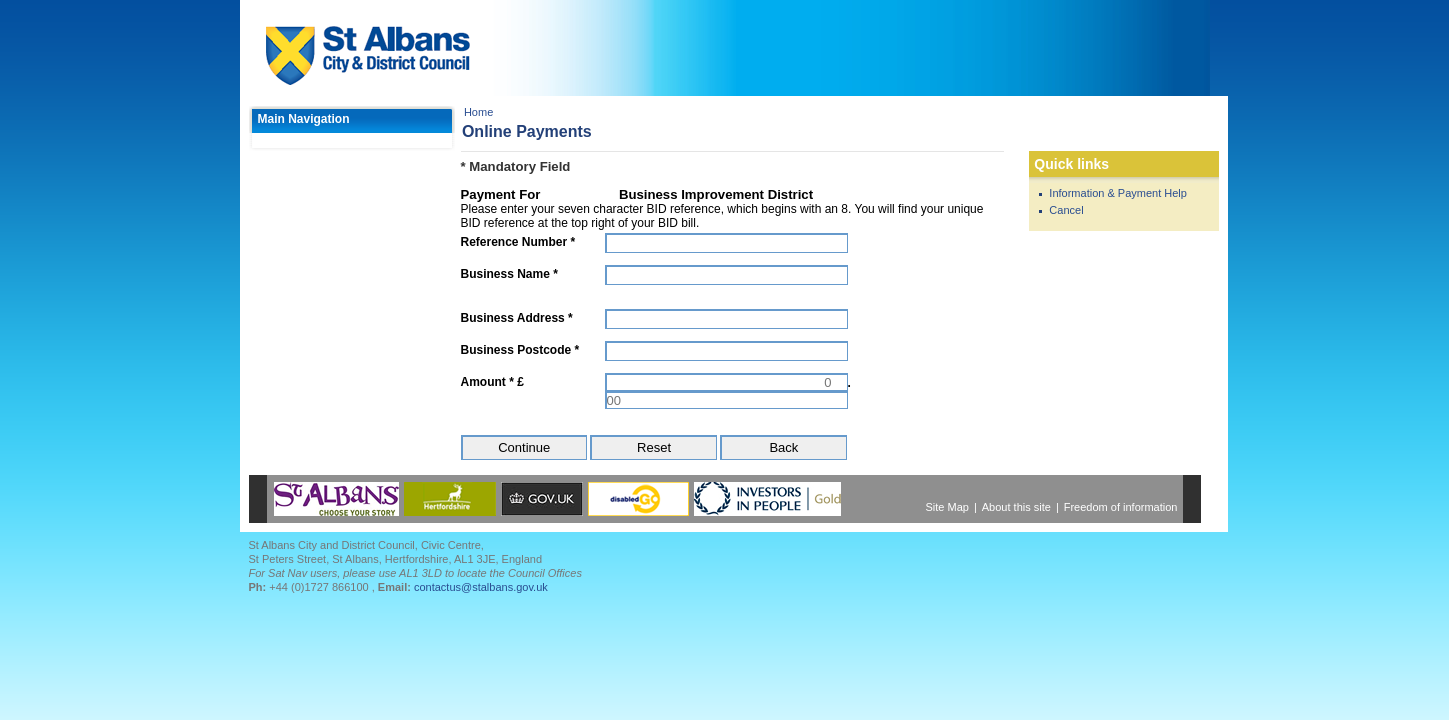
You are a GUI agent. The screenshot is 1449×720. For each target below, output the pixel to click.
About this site (1016, 507)
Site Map (947, 507)
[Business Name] (726, 275)
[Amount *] (726, 382)
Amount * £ (492, 382)
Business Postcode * (520, 350)
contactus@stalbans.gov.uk (481, 587)
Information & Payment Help (1118, 193)
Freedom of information (1121, 507)
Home (478, 112)
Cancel (1066, 210)
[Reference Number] (726, 243)
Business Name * (509, 274)
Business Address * (517, 318)
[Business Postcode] (726, 351)
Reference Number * (518, 242)
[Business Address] (726, 319)
